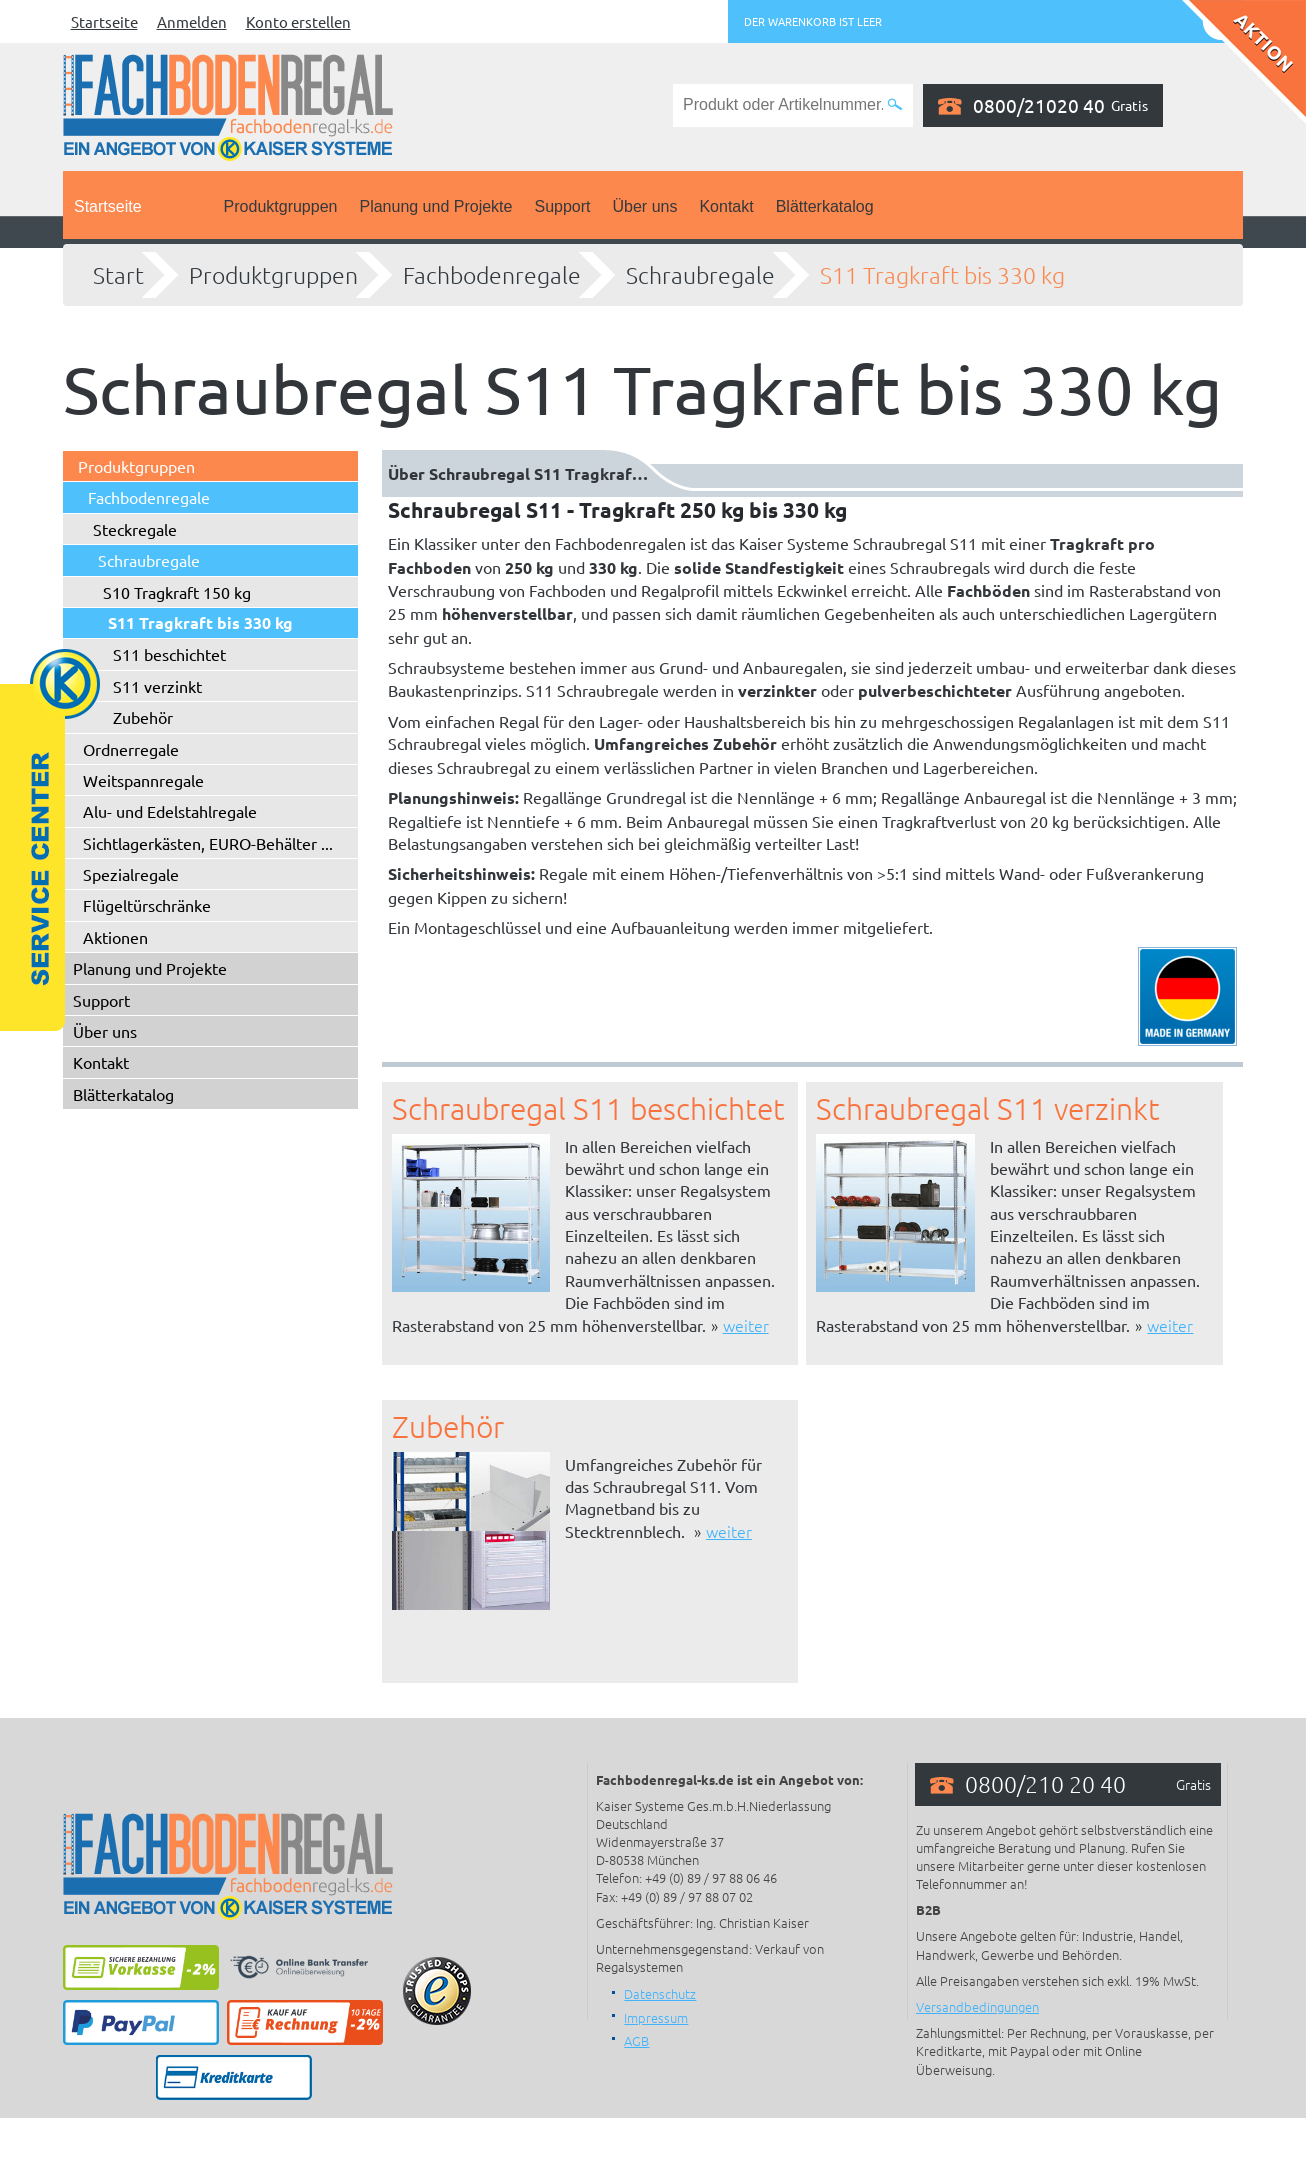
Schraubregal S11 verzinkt (988, 1108)
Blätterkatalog (825, 206)
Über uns (645, 206)
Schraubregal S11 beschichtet (588, 1108)
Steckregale (135, 529)
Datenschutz (660, 1993)
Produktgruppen (281, 206)
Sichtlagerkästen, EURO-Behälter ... (208, 843)
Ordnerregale (131, 749)
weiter (746, 1325)
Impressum (656, 2017)
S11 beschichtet (169, 654)
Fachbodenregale (492, 275)
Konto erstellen (298, 21)
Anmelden (192, 21)
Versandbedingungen (977, 2006)
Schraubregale (700, 275)
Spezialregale (131, 874)
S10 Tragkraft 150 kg (177, 592)
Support (562, 206)
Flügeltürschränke (147, 905)
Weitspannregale (143, 780)
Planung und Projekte (435, 206)
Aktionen (115, 937)
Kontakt (726, 206)
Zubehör (143, 717)
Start (118, 275)
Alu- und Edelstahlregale (170, 811)
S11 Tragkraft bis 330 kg (942, 275)
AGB (636, 2040)
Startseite (104, 21)
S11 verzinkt (157, 686)
